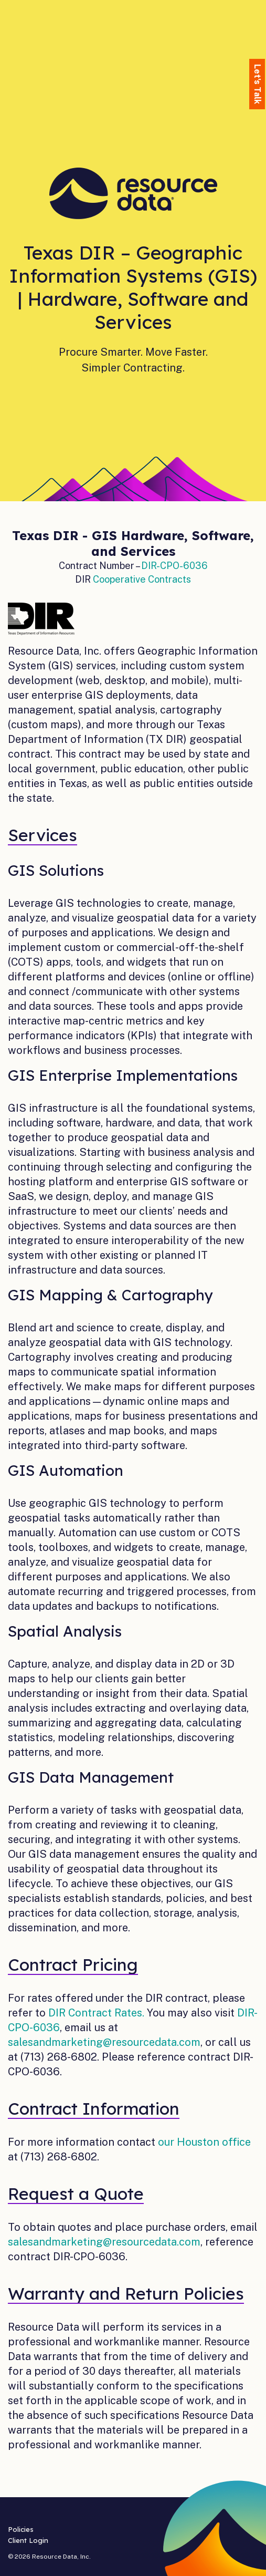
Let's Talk (257, 84)
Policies (21, 2529)
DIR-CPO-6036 (174, 565)
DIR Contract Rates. (96, 2012)
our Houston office (204, 2142)
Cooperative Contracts (142, 579)
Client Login (28, 2540)
